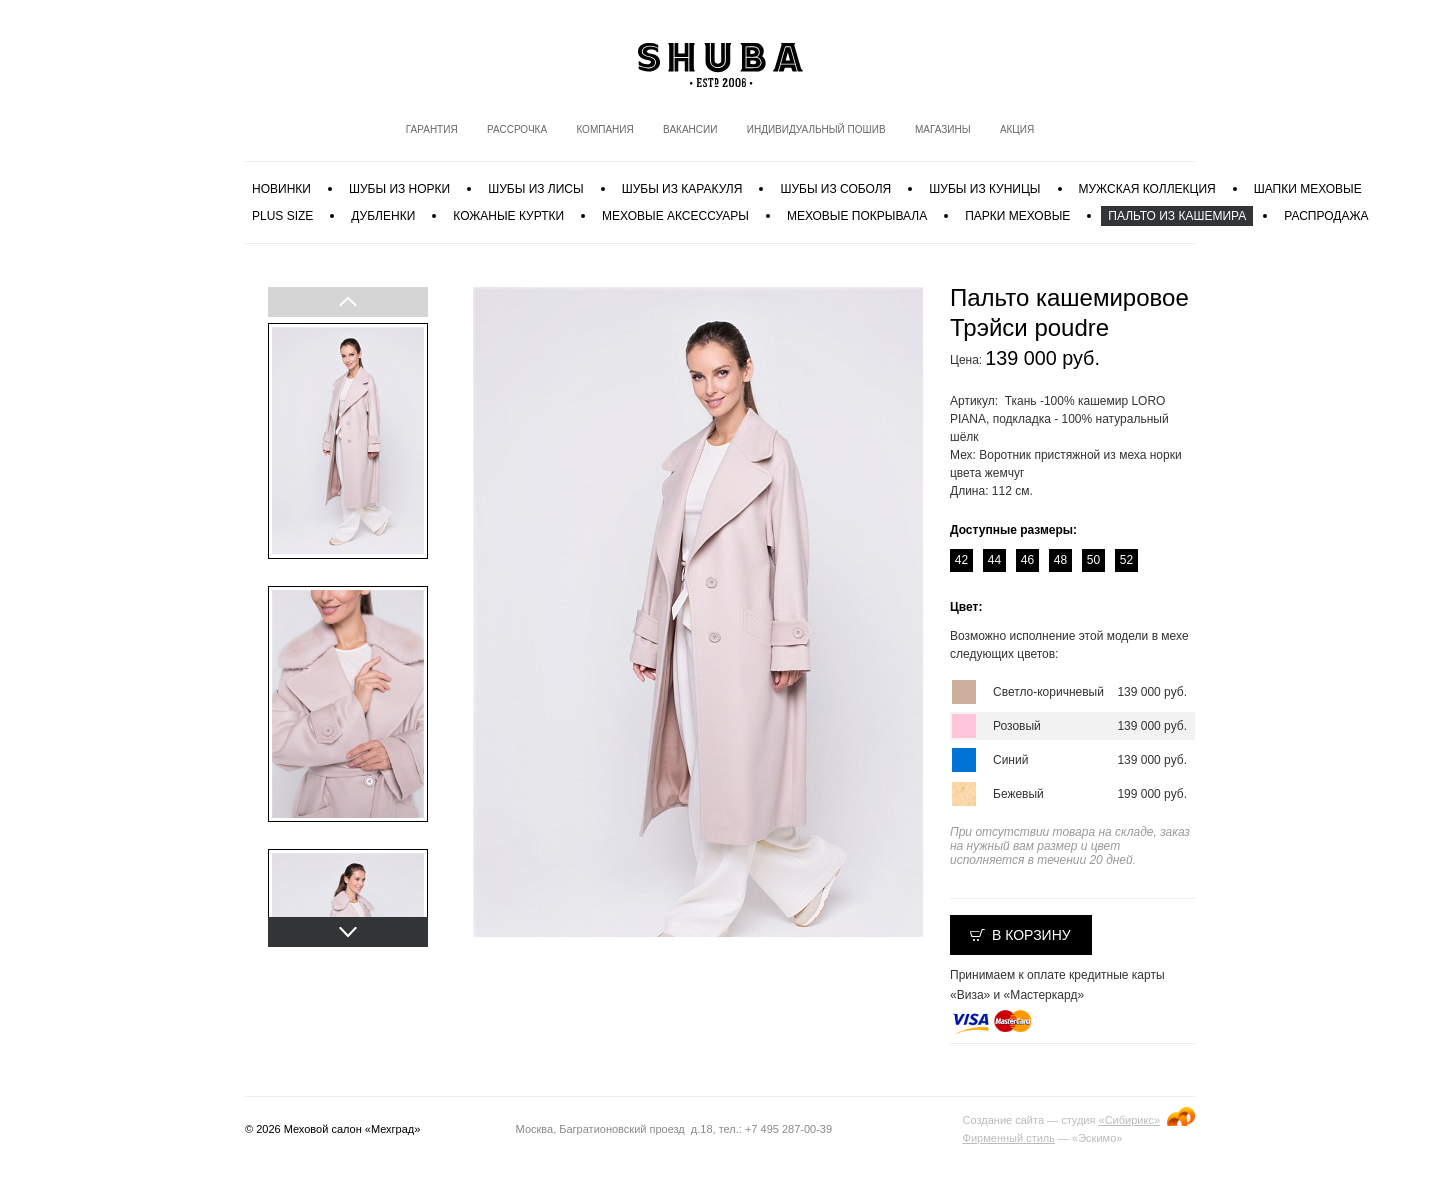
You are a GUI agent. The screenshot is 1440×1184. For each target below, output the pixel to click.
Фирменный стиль (1009, 1138)
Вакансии (690, 129)
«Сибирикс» (1129, 1120)
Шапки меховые (1308, 189)
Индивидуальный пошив (816, 129)
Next (347, 932)
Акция (1017, 129)
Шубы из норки (399, 189)
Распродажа (1326, 216)
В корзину (1031, 935)
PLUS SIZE (282, 216)
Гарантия (432, 129)
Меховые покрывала (857, 216)
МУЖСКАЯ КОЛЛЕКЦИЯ (1147, 189)
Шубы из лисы (535, 189)
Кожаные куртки (508, 216)
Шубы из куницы (984, 189)
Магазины (943, 129)
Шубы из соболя (835, 189)
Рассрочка (517, 129)
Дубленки (383, 216)
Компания (604, 129)
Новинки (281, 189)
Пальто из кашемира (1177, 216)
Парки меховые (1017, 216)
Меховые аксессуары (675, 216)
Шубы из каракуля (682, 189)
